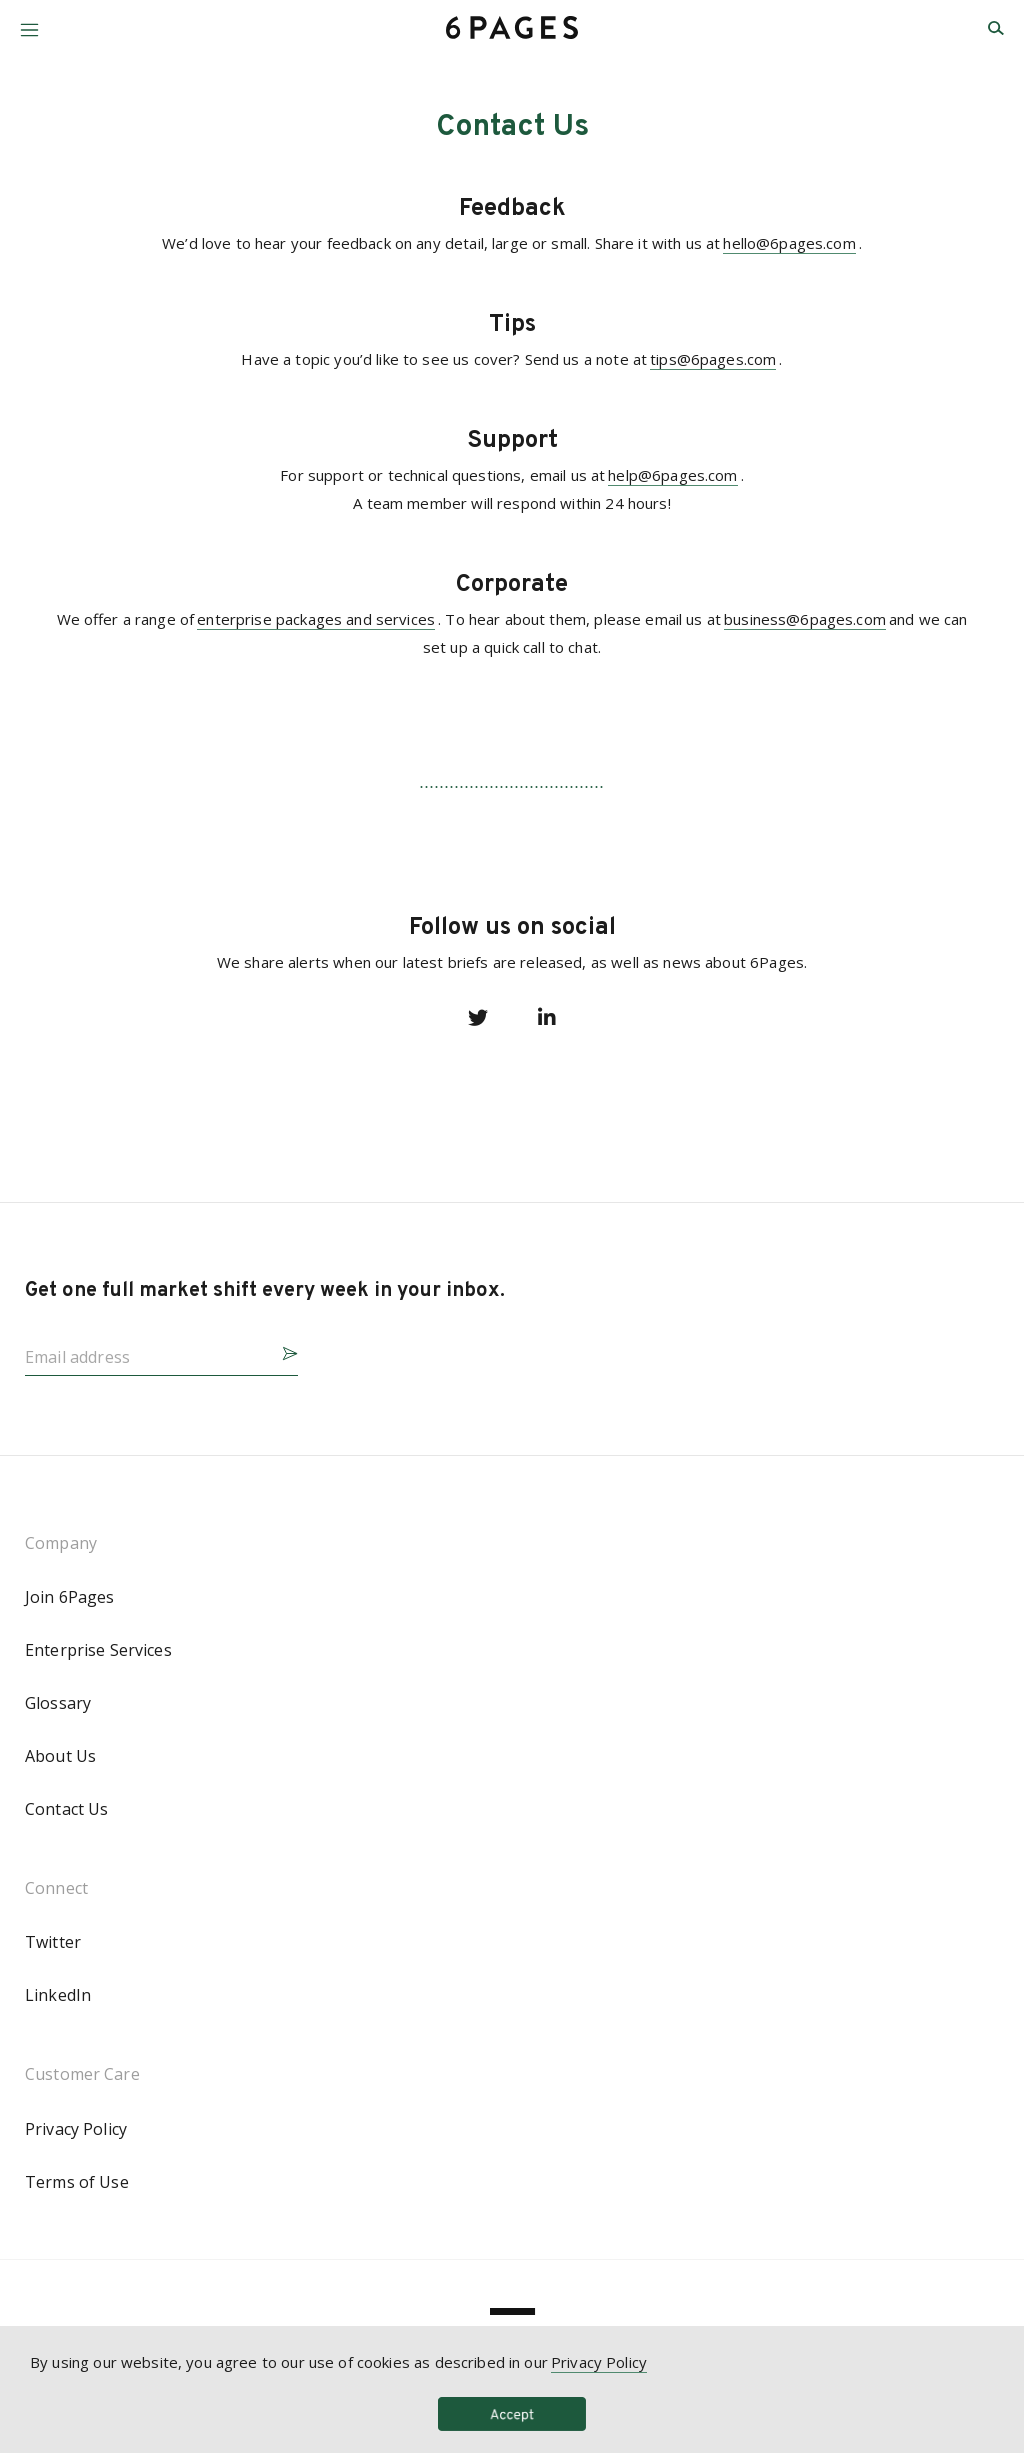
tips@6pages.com (713, 359)
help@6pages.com (672, 475)
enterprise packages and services (316, 619)
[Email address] (145, 1351)
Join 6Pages (70, 1597)
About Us (60, 1756)
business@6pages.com (805, 619)
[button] (29, 22)
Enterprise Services (98, 1650)
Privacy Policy (76, 2129)
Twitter (53, 1942)
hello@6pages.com (789, 243)
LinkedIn (58, 1995)
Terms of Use (77, 2182)
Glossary (58, 1703)
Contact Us (66, 1809)
